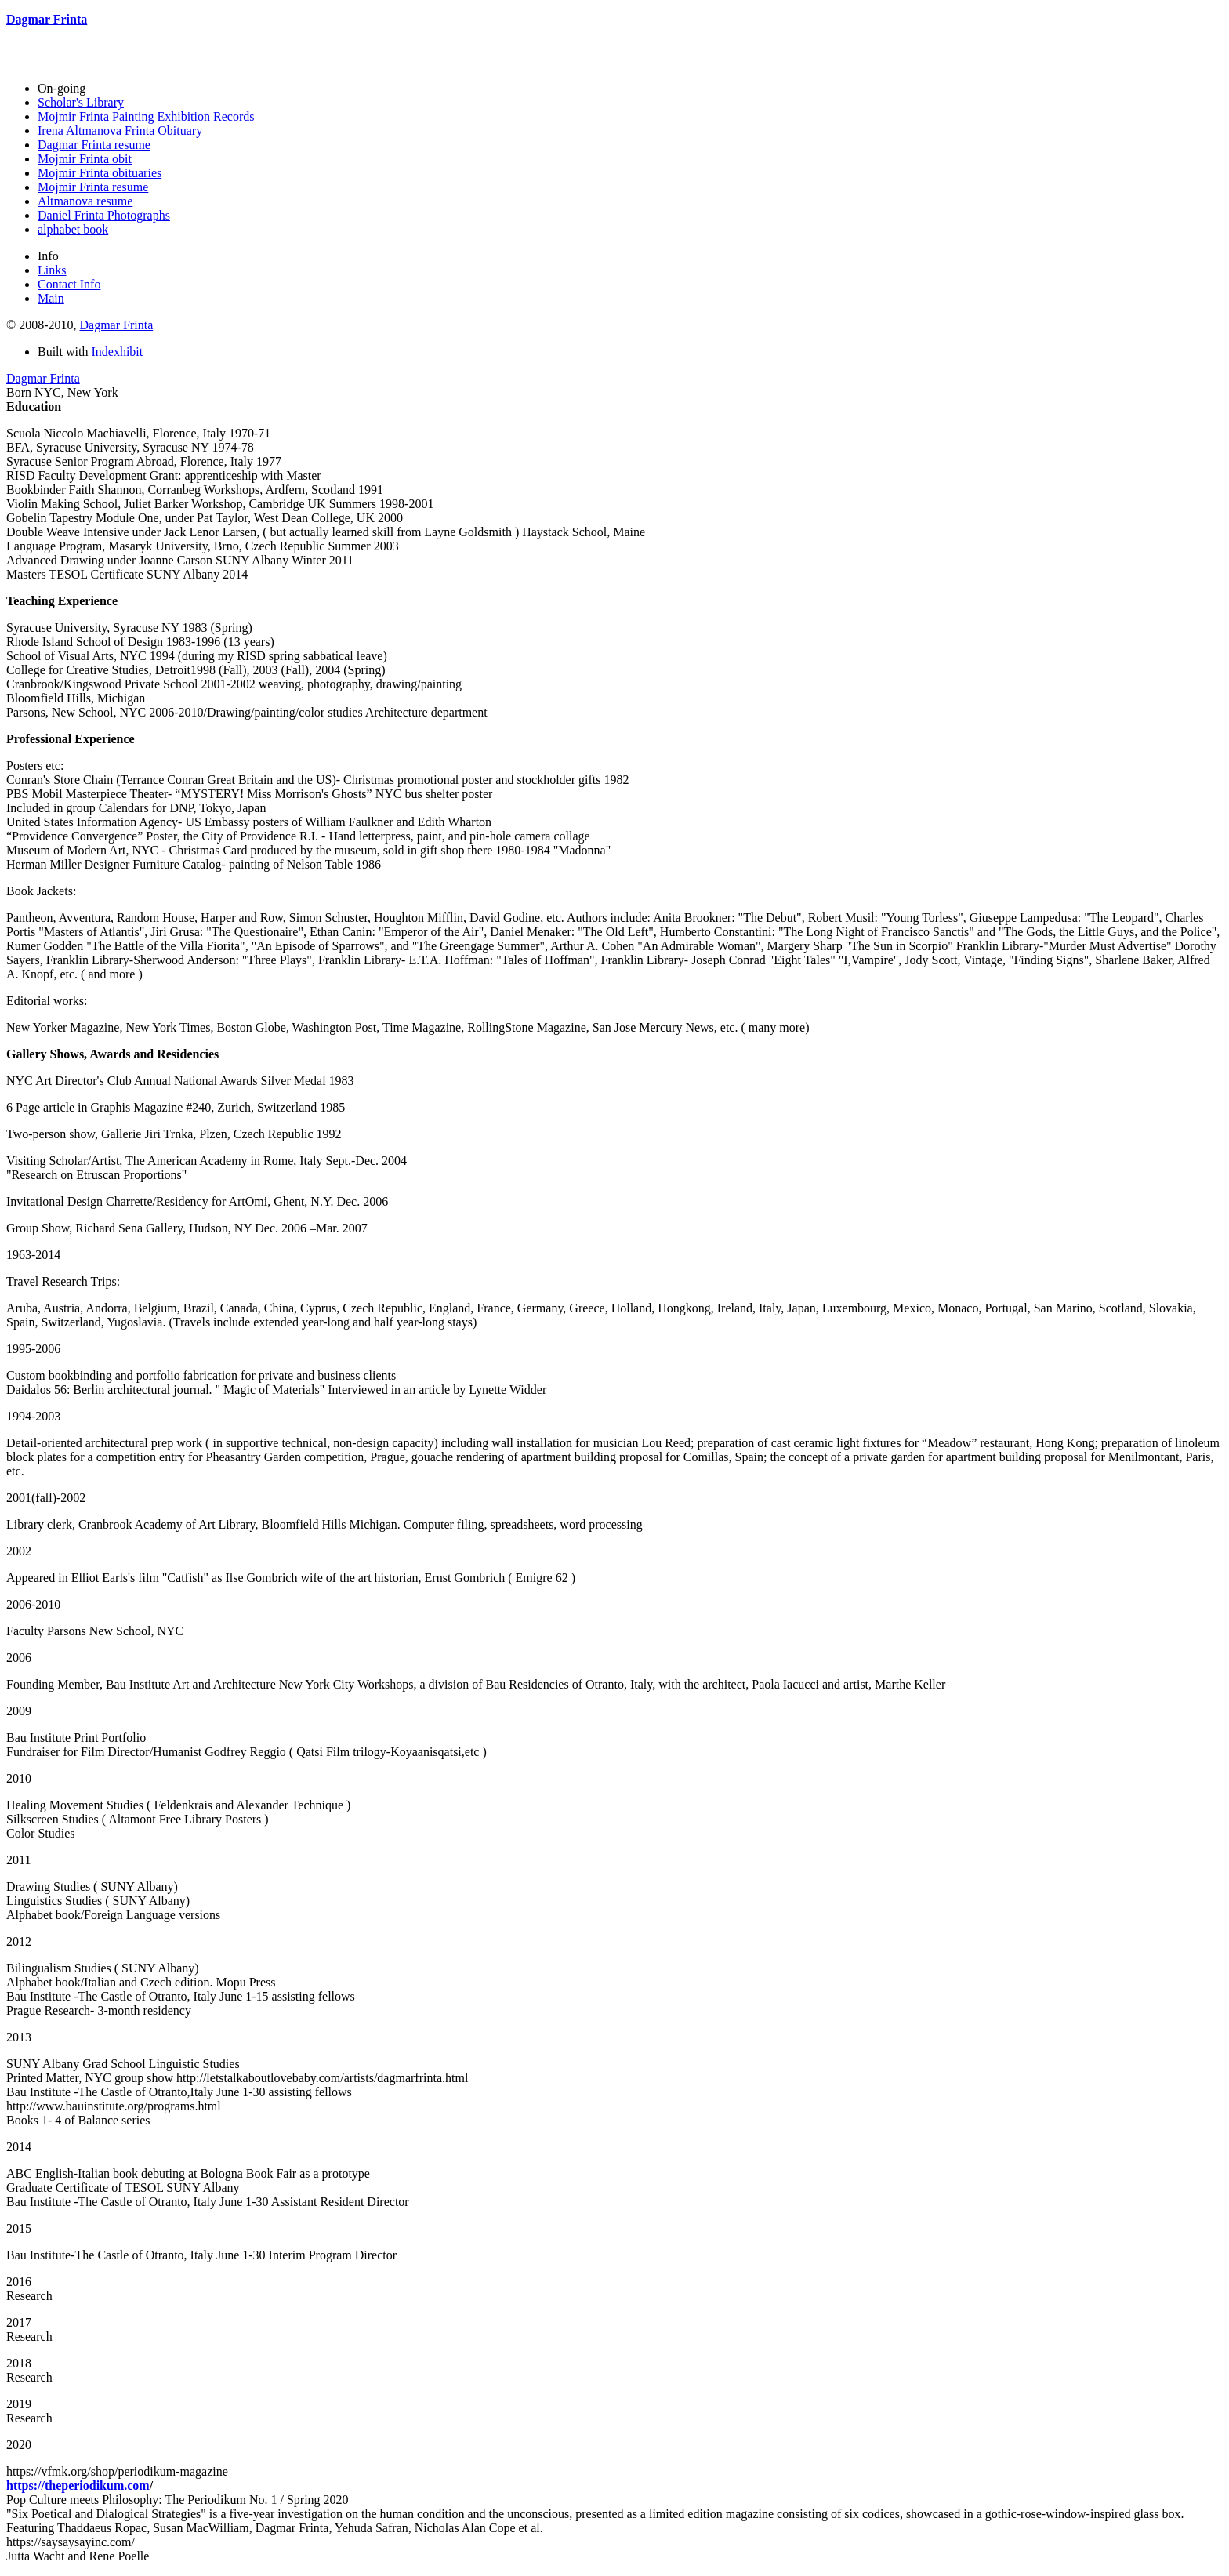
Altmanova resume (85, 201)
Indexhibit (117, 351)
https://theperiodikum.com (78, 2485)
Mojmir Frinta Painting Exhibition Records (146, 116)
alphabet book (73, 229)
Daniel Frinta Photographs (104, 215)
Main (51, 298)
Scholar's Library (81, 102)
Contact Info (69, 284)
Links (52, 270)
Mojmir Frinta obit (85, 158)
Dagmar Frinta (116, 325)
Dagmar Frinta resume (94, 144)
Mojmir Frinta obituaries (99, 173)
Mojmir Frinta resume (93, 187)
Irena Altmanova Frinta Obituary (120, 130)
